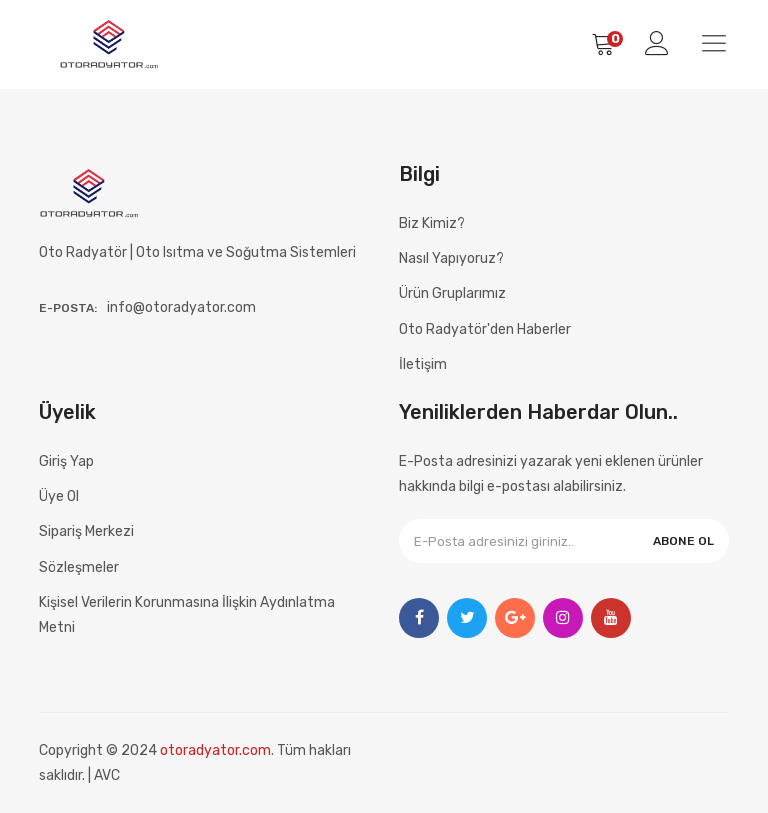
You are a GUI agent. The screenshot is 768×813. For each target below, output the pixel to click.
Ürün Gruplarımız (452, 293)
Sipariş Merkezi (86, 531)
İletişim (423, 364)
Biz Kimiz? (432, 223)
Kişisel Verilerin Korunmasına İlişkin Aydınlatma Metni (187, 615)
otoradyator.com (215, 750)
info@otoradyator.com (181, 307)
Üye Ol (59, 496)
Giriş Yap (66, 461)
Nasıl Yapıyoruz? (451, 258)
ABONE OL (683, 541)
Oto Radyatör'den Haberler (485, 329)
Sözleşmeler (79, 567)
